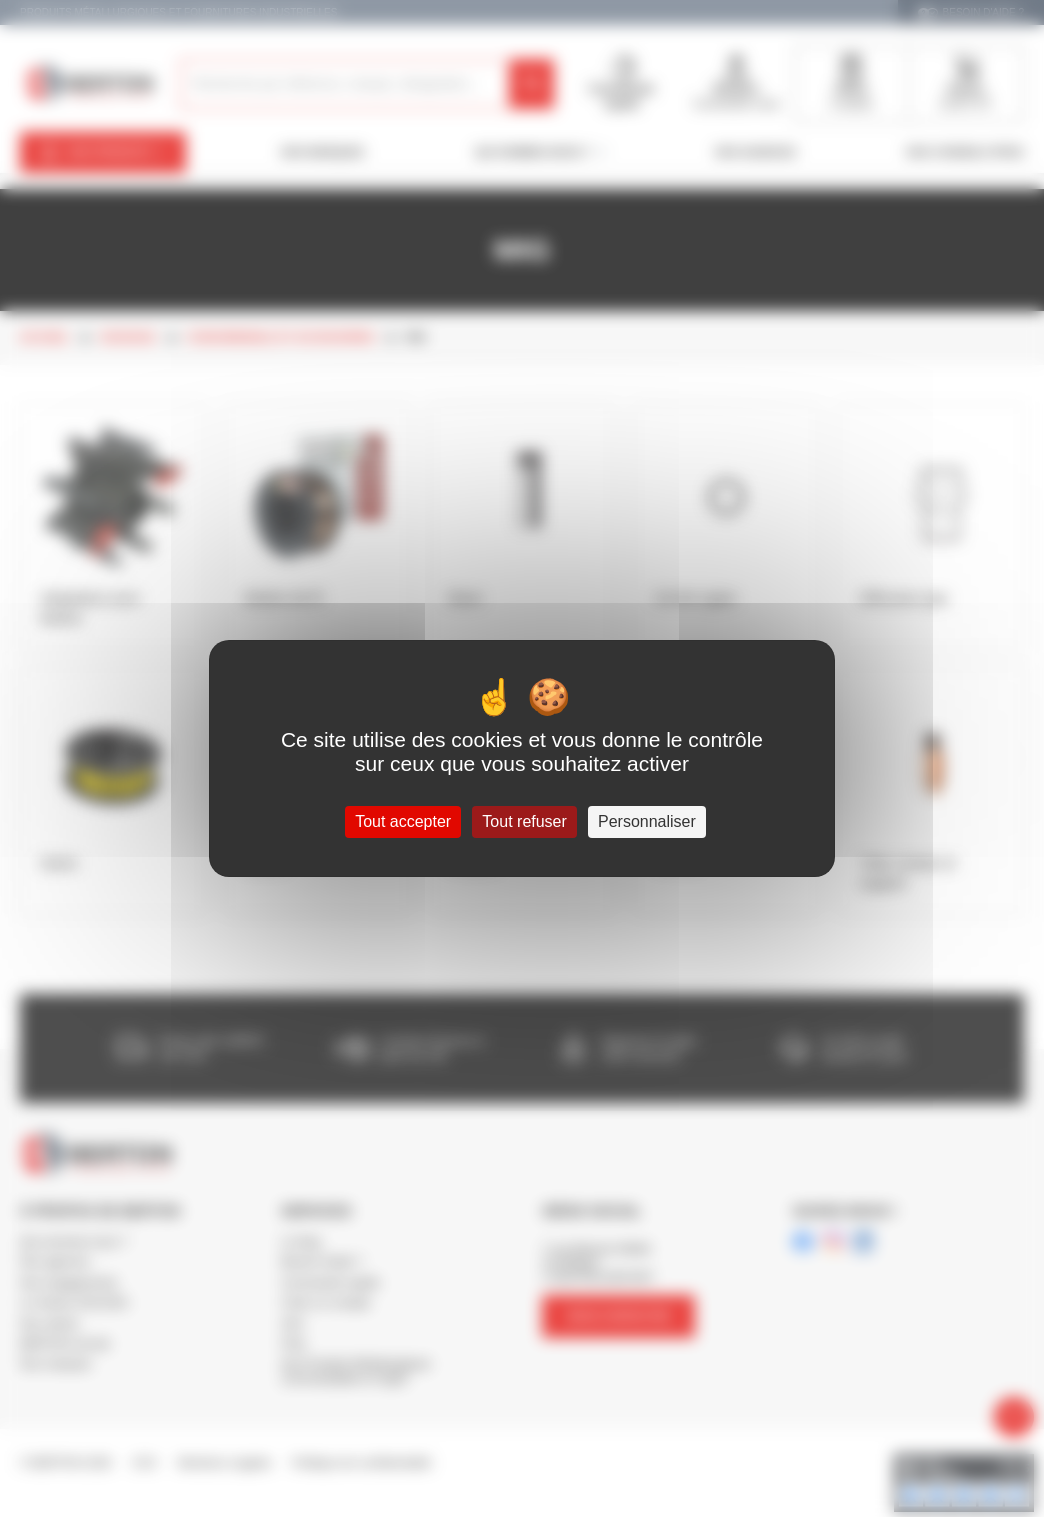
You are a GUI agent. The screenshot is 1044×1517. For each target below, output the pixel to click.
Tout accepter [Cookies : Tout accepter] (403, 821)
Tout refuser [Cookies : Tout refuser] (524, 821)
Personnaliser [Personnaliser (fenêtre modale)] (647, 821)
